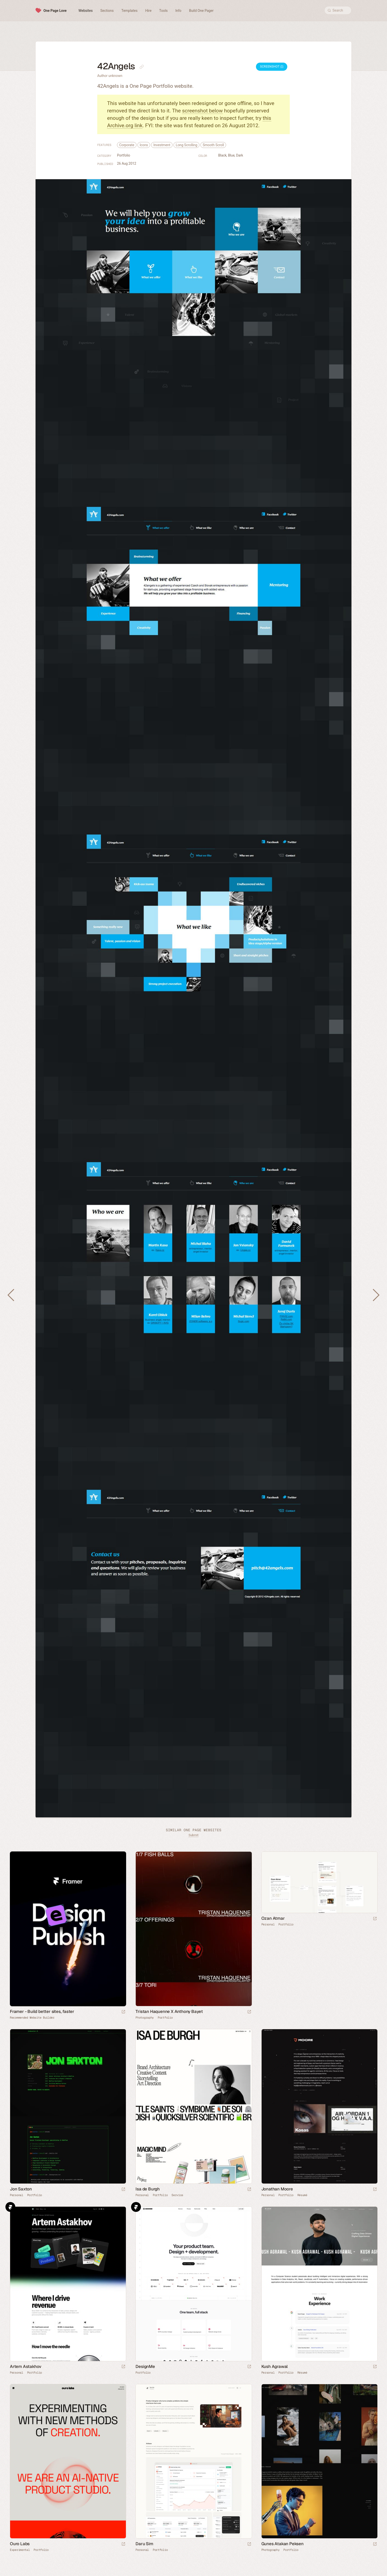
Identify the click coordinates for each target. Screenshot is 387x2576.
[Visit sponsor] (123, 2012)
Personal (268, 1924)
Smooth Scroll (213, 145)
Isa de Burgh (147, 2189)
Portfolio (123, 155)
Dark (239, 155)
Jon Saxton (21, 2189)
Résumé (302, 2195)
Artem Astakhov (25, 2366)
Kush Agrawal (274, 2366)
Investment (161, 145)
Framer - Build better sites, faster (42, 2011)
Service (177, 2195)
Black (222, 155)
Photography (144, 2017)
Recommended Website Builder (32, 2017)
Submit (193, 1835)
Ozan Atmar (273, 1918)
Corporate (126, 145)
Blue (231, 155)
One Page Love (55, 11)
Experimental (20, 2549)
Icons (144, 145)
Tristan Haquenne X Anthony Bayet (169, 2011)
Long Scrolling (186, 145)
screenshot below (202, 111)
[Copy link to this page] (142, 67)
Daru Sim (144, 2543)
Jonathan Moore (277, 2189)
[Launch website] (249, 2012)
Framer (10, 2207)
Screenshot (271, 66)
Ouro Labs (20, 2543)
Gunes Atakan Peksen (282, 2543)
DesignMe (145, 2366)
